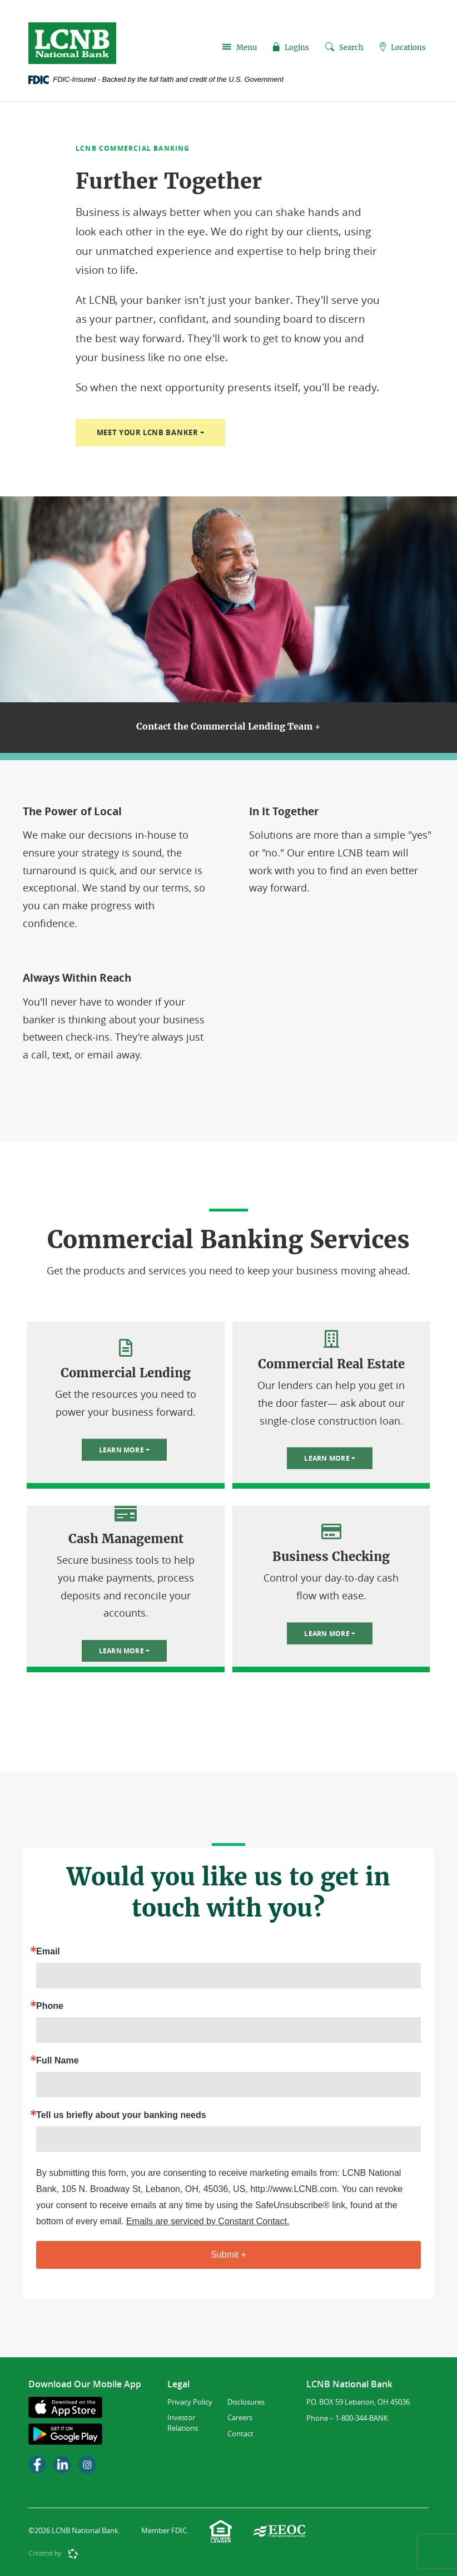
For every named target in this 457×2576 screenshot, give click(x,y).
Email (48, 1952)
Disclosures (246, 2402)
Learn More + (124, 1450)
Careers (239, 2418)
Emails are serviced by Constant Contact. (207, 2221)
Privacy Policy (189, 2402)
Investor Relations (182, 2423)
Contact (240, 2434)
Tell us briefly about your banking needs (121, 2115)
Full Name (57, 2061)
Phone (49, 2006)
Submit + (228, 2254)
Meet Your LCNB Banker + (156, 432)
